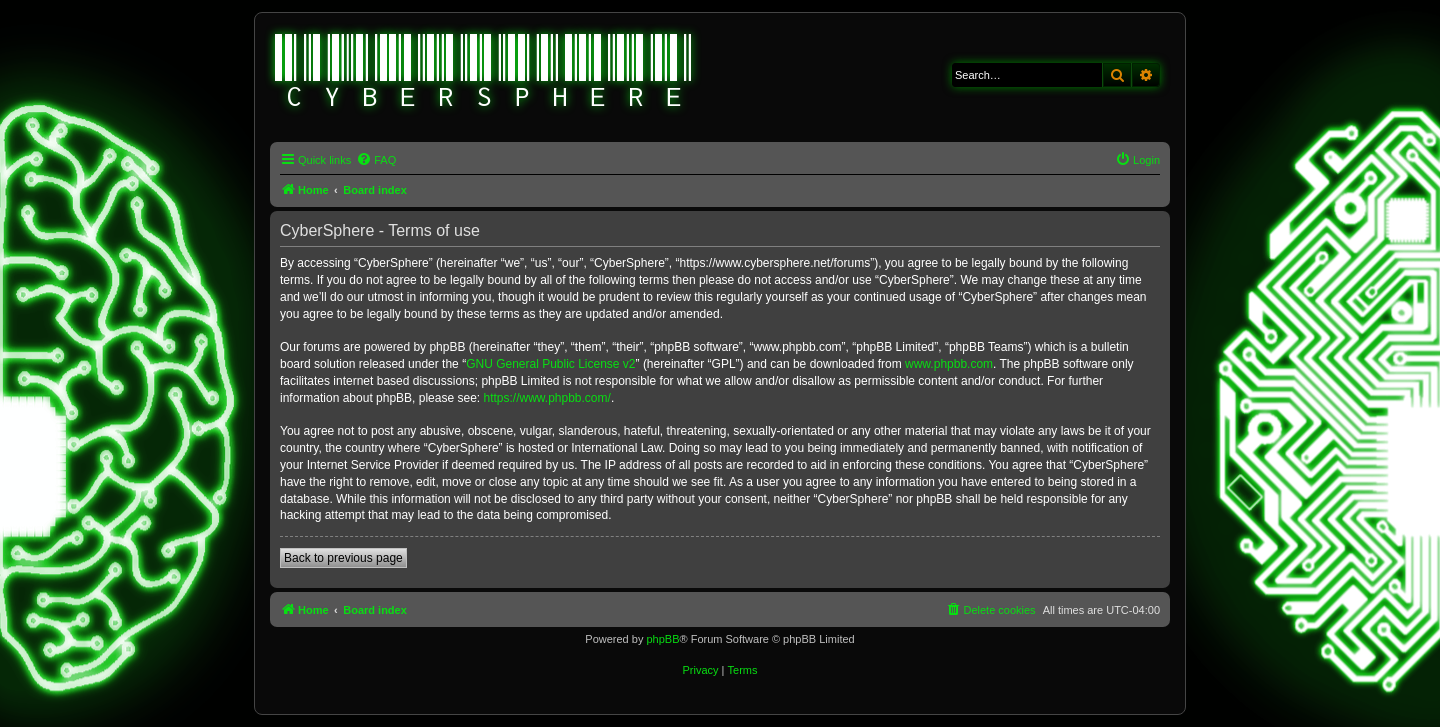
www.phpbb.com (949, 364)
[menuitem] (376, 160)
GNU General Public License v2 (550, 364)
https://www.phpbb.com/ (546, 398)
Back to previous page (343, 558)
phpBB (662, 639)
